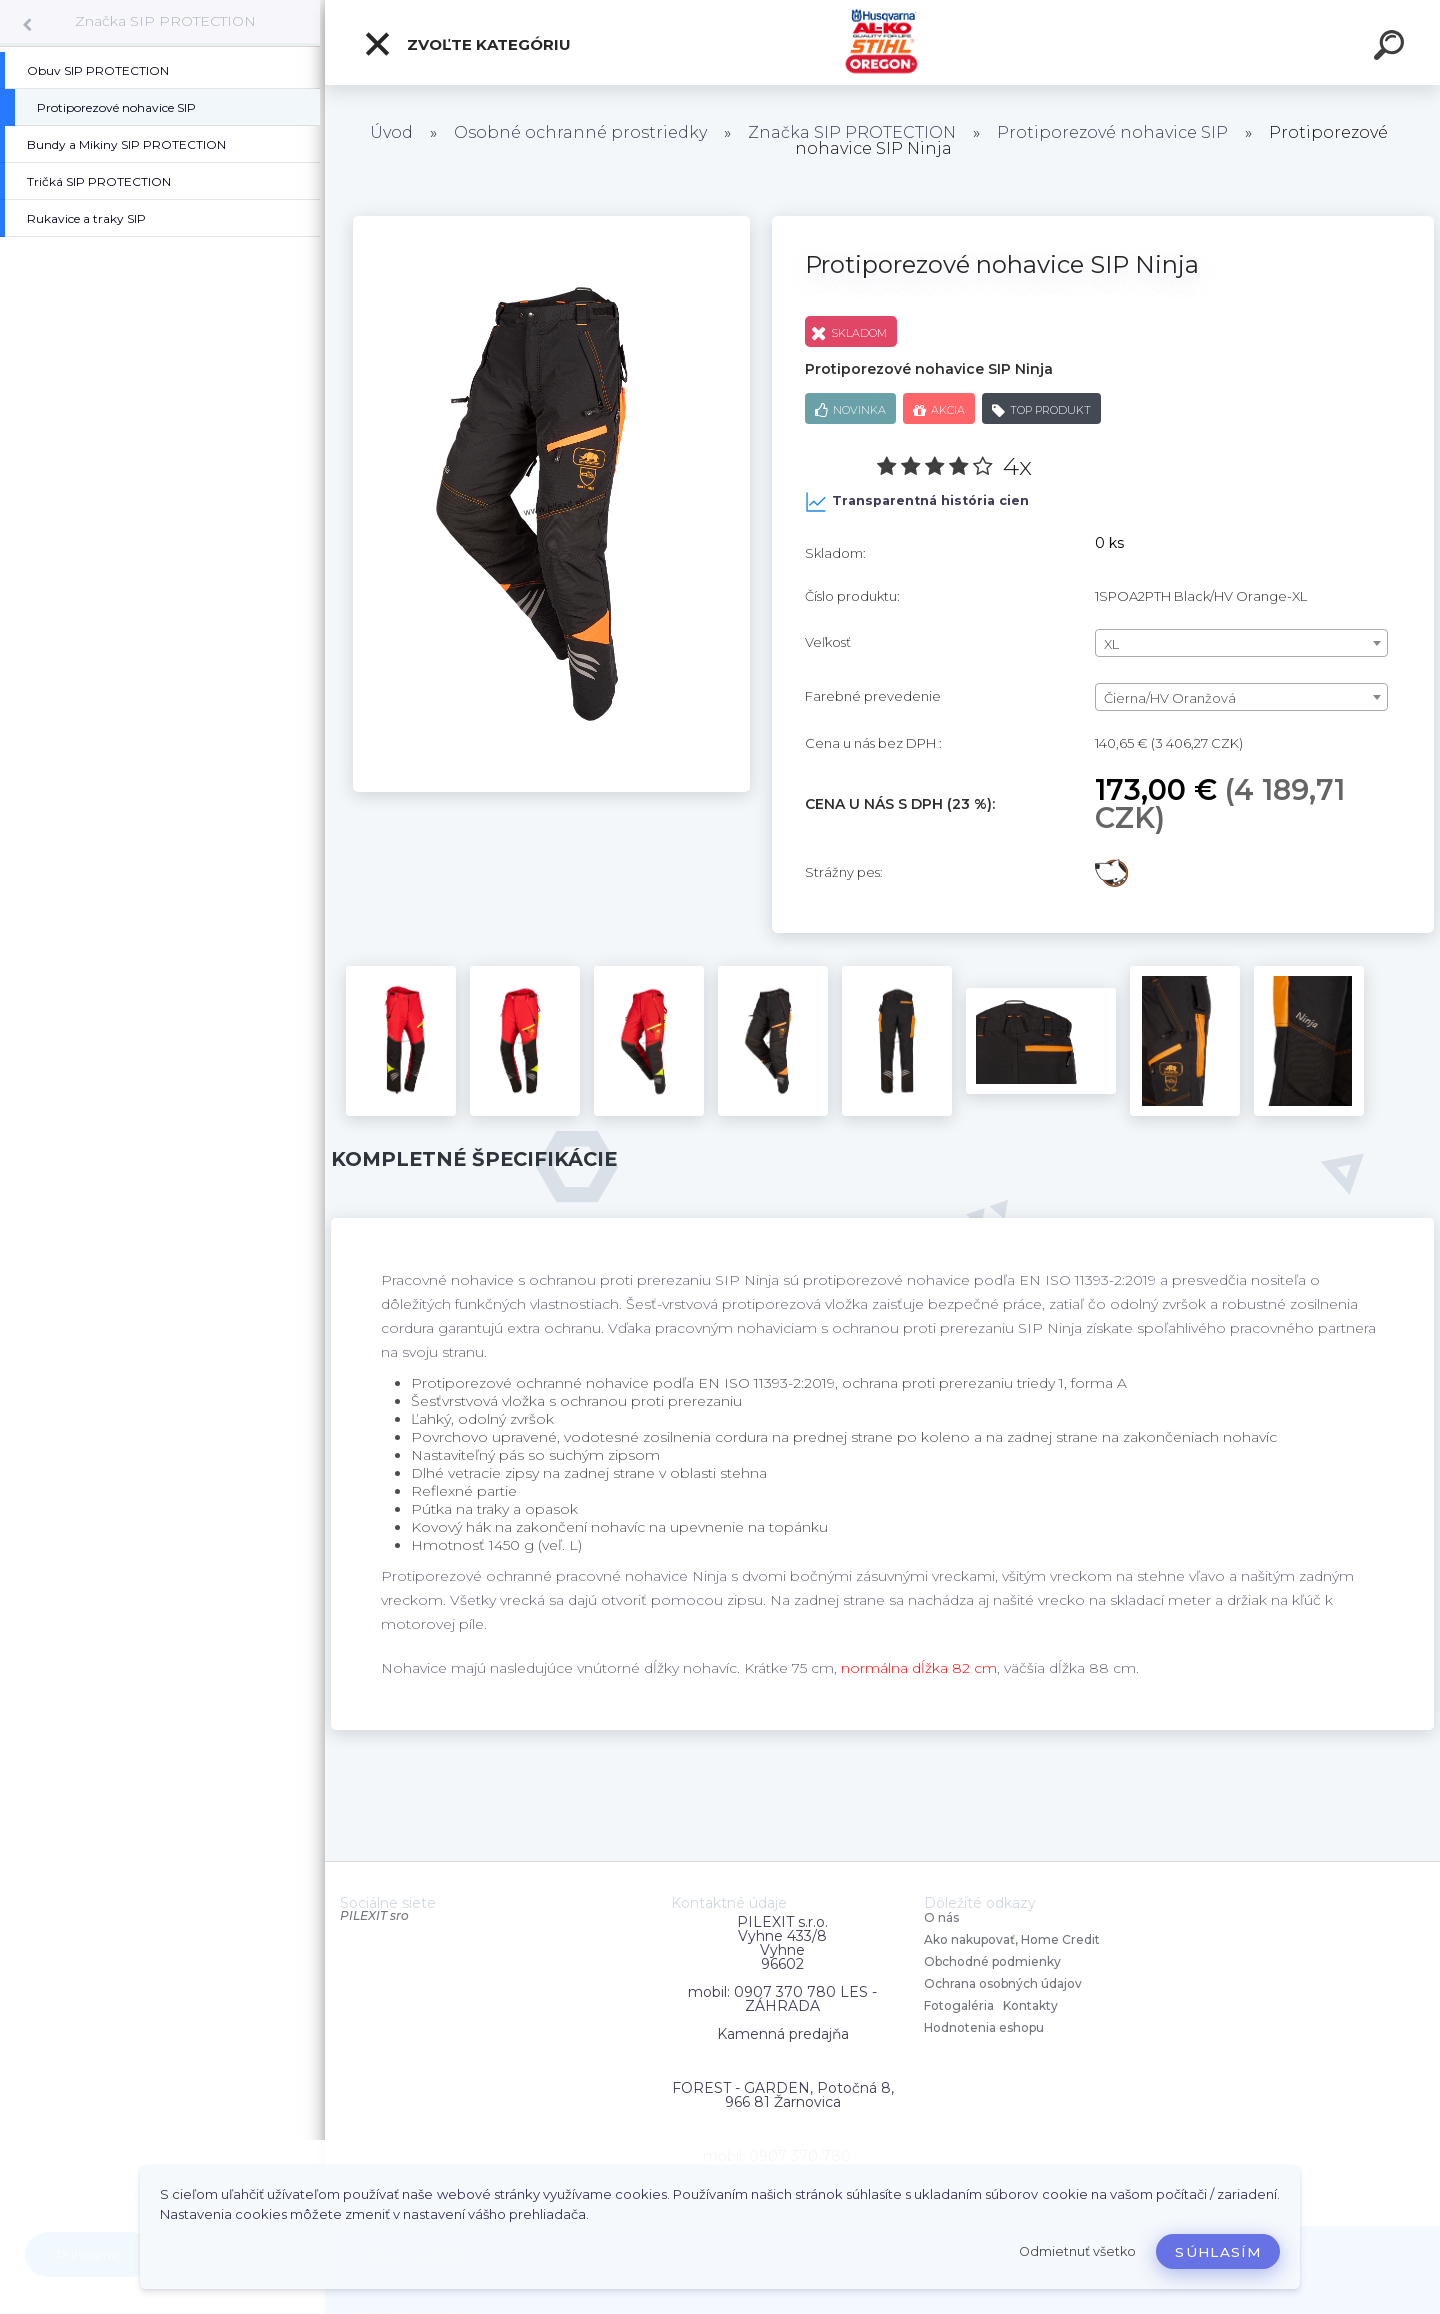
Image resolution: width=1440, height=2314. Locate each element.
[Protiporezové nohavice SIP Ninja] (551, 223)
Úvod (391, 132)
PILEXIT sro (374, 1915)
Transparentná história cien (917, 502)
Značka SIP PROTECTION (165, 21)
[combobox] (1241, 643)
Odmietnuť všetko (1077, 2251)
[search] (1392, 48)
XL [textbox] (1111, 644)
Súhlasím (1218, 2252)
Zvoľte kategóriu (467, 44)
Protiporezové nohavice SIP (1112, 132)
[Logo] (882, 42)
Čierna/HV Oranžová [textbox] (1170, 698)
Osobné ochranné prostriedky (580, 132)
